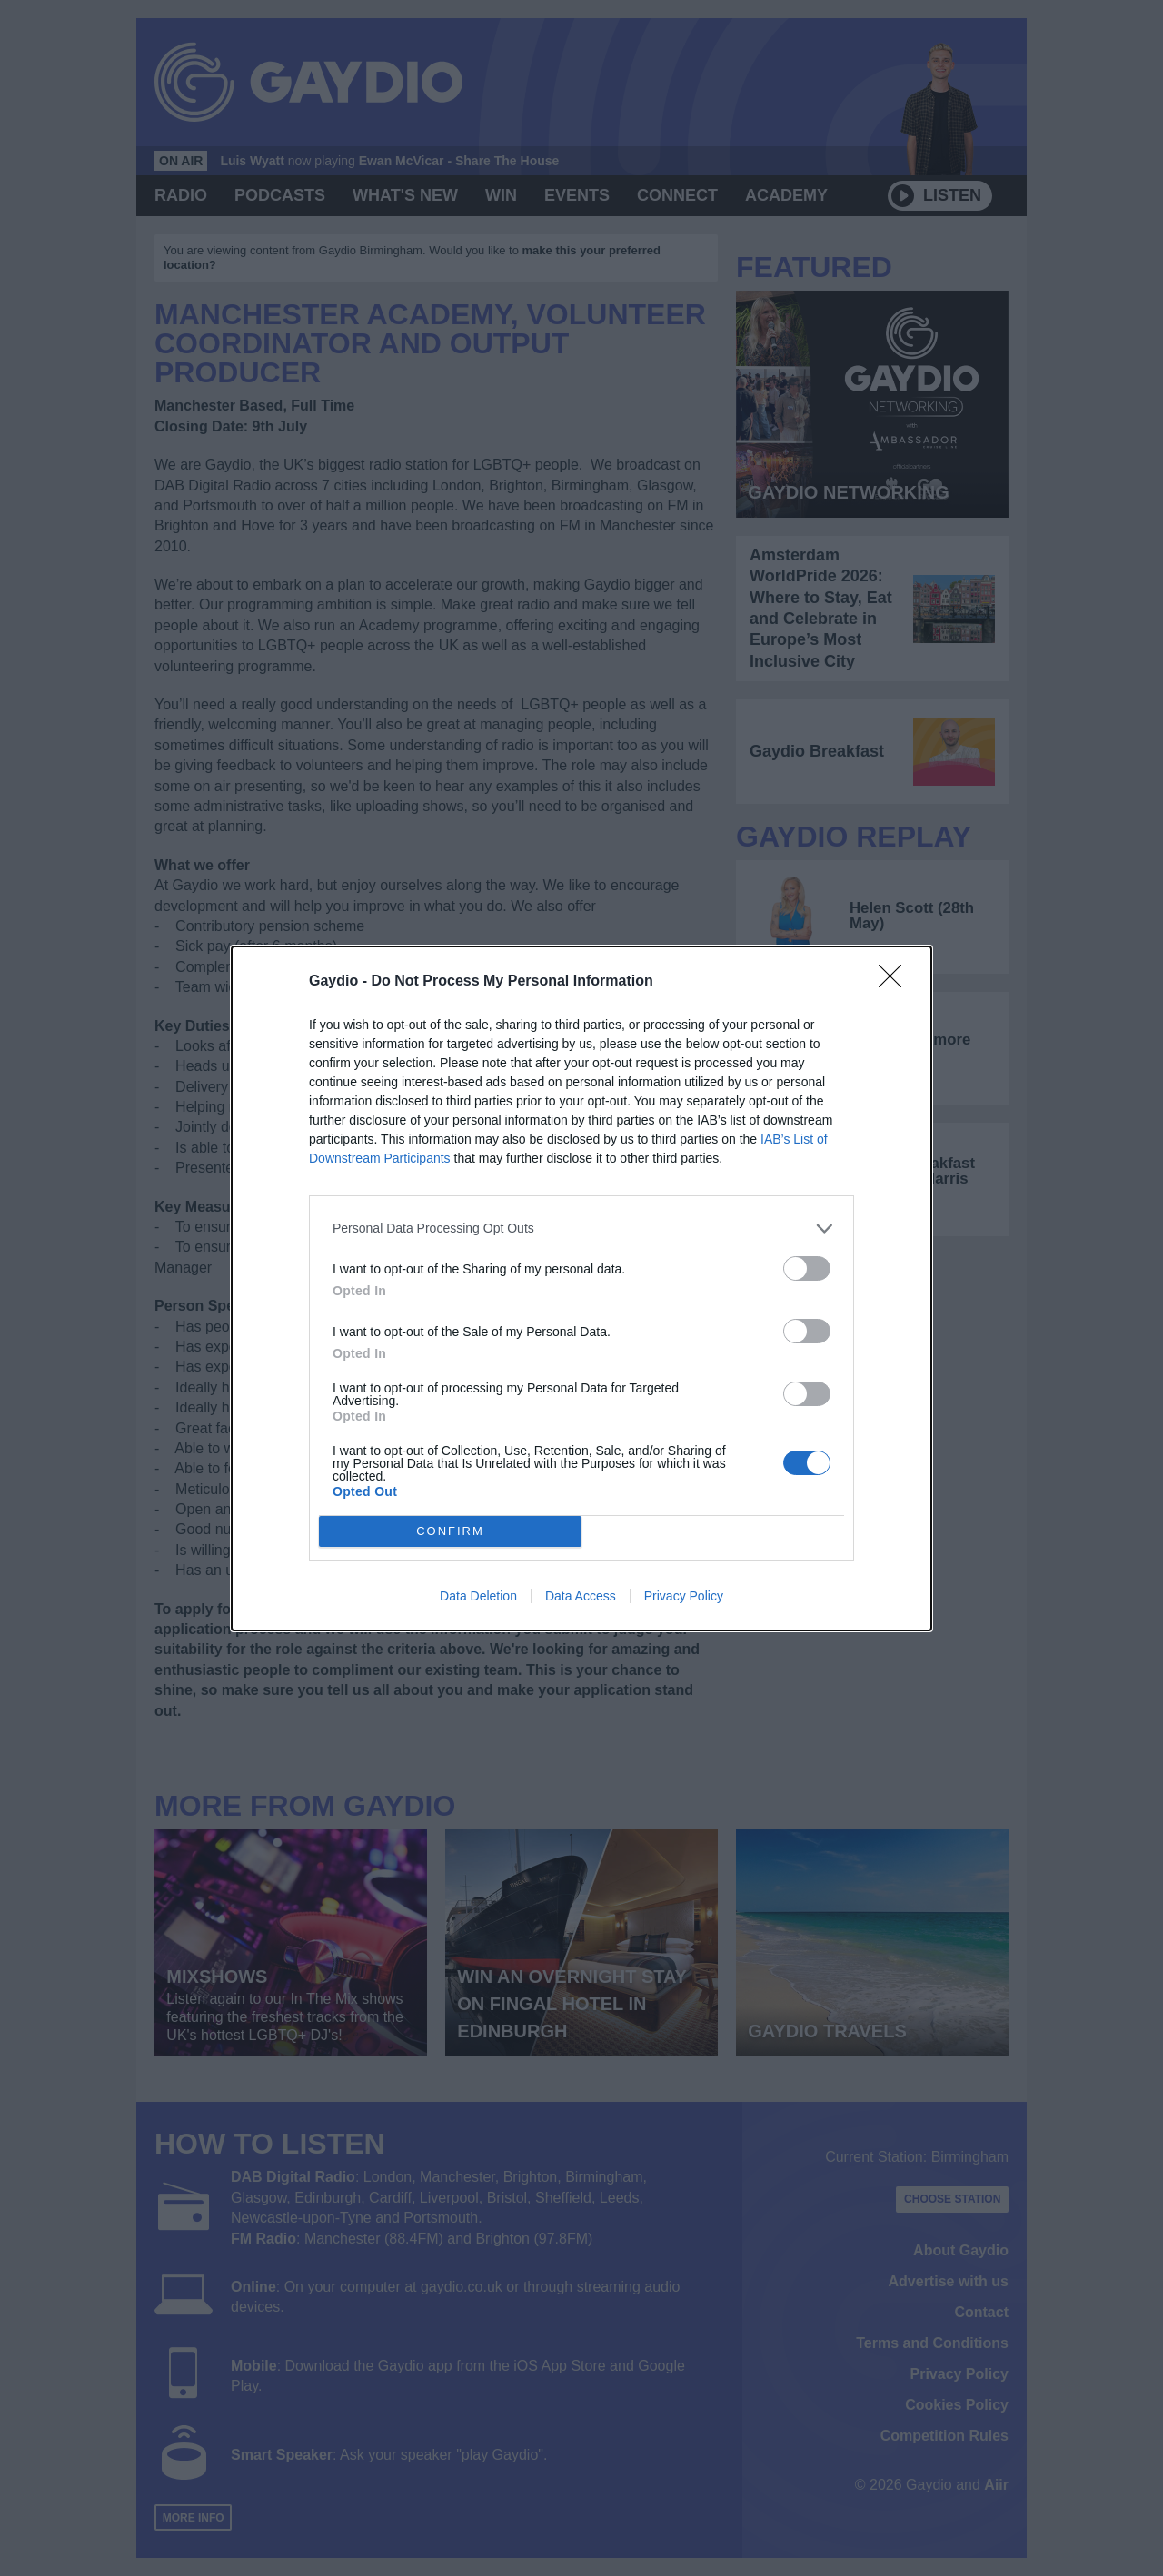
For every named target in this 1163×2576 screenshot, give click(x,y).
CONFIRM (450, 1531)
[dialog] (581, 1288)
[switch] (806, 1268)
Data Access (580, 1596)
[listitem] (581, 1228)
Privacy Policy (683, 1596)
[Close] (896, 982)
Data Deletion (478, 1596)
